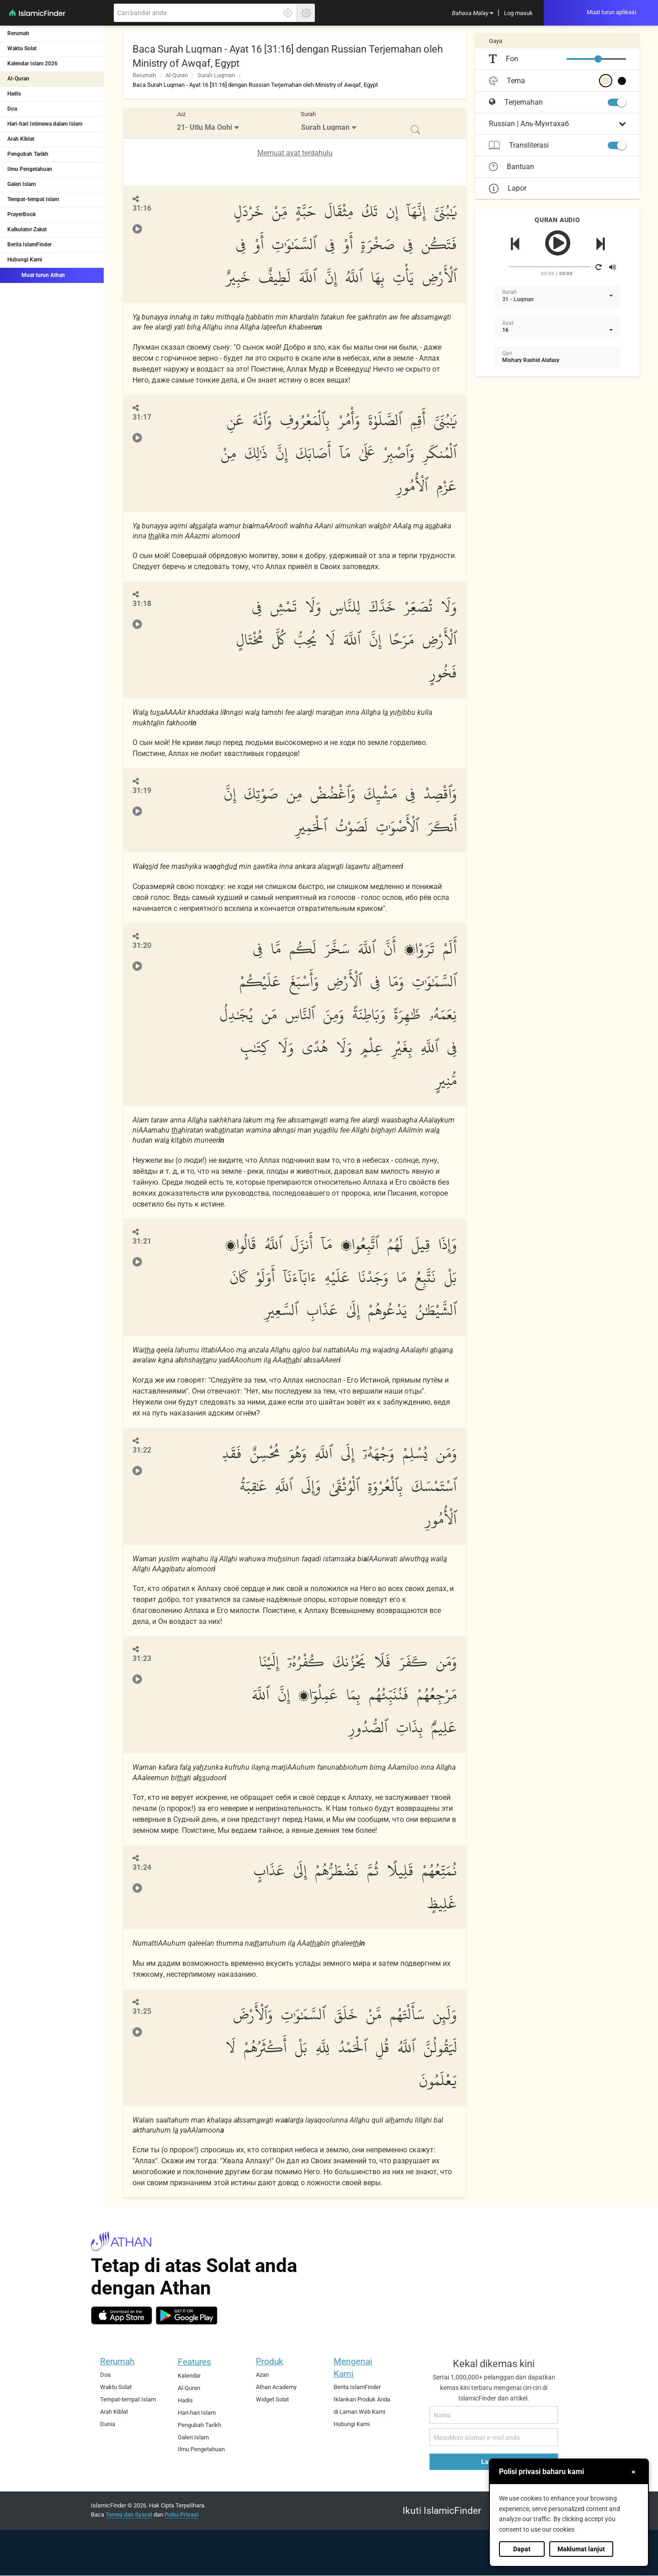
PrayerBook (21, 214)
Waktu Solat (22, 48)
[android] (187, 2315)
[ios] (121, 2315)
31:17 (142, 417)
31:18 (142, 603)
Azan (262, 2374)
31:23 (142, 1658)
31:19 (142, 790)
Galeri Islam (21, 184)
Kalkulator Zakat (27, 229)
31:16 (142, 208)
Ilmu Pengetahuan (29, 169)
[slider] (598, 59)
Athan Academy (276, 2387)
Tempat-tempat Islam (33, 199)
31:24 (142, 1867)
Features (194, 2362)
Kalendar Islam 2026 (32, 63)
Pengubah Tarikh (27, 154)
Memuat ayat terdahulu (295, 153)
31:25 (142, 2011)
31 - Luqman (518, 299)
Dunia (107, 2424)
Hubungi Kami (24, 259)
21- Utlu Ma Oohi (204, 127)
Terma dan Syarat (129, 2514)
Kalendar (189, 2375)
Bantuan (511, 166)
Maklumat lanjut (581, 2549)
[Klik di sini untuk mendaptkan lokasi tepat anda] (288, 13)
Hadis (14, 93)
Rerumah (18, 33)
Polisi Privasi (181, 2514)
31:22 (142, 1450)
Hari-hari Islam (197, 2412)
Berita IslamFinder (29, 244)
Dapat (522, 2549)
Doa (12, 109)
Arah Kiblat (20, 139)
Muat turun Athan (36, 275)
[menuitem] (472, 13)
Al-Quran (18, 78)
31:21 (142, 1241)
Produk (269, 2361)
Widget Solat (272, 2399)
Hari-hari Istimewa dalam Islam (44, 124)
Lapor (507, 188)
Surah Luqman (216, 75)
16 (505, 330)
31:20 (142, 945)
